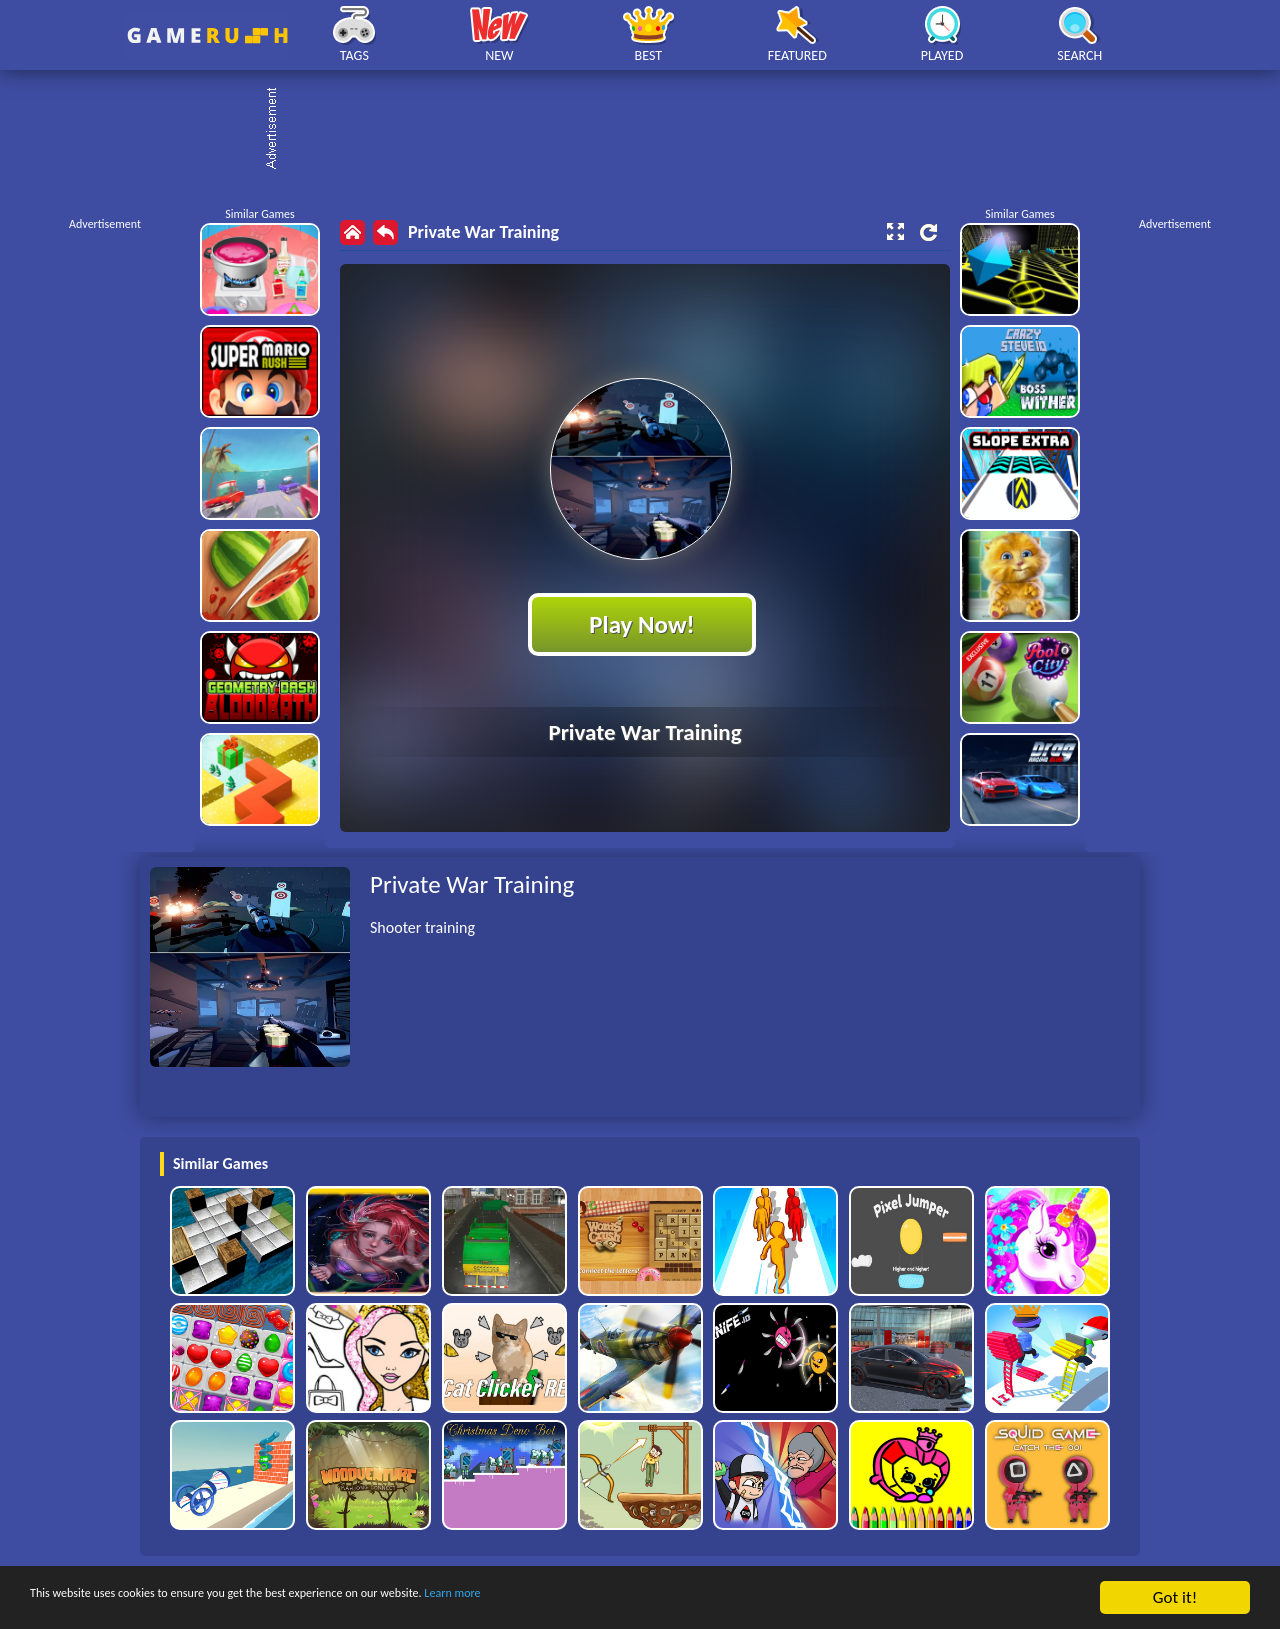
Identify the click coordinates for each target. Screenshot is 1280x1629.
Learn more (624, 1598)
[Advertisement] (650, 130)
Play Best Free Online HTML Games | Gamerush (207, 35)
